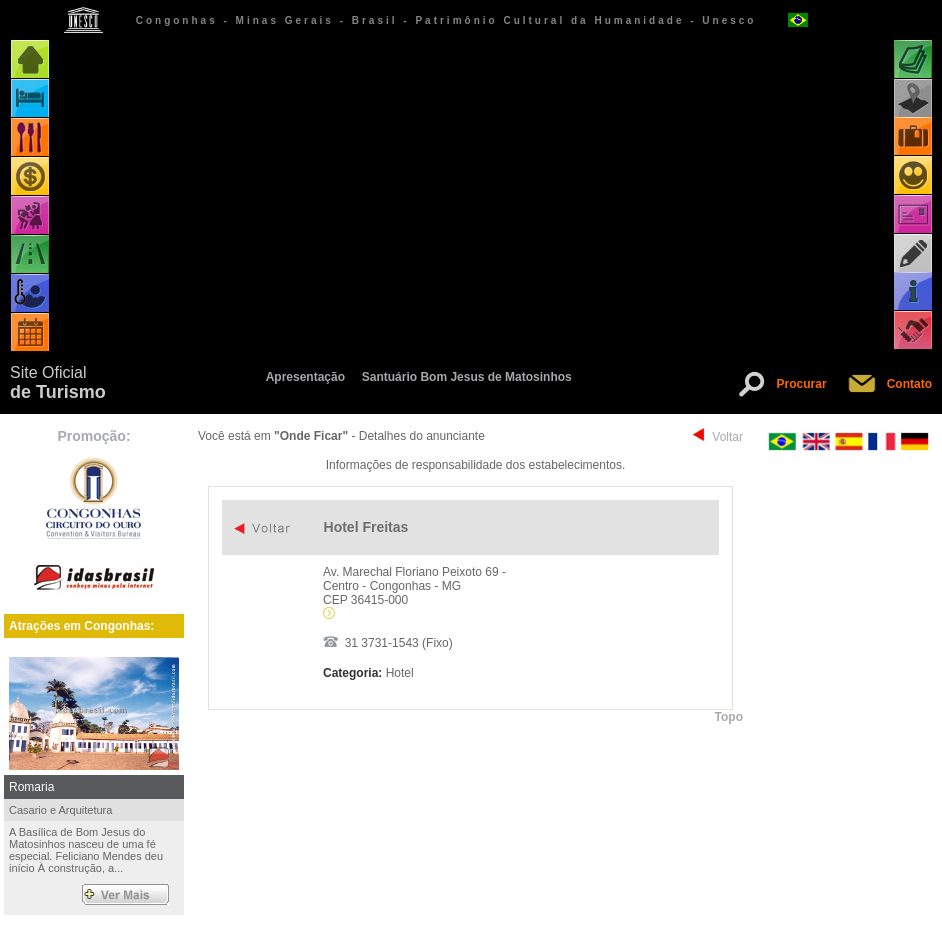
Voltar (727, 437)
